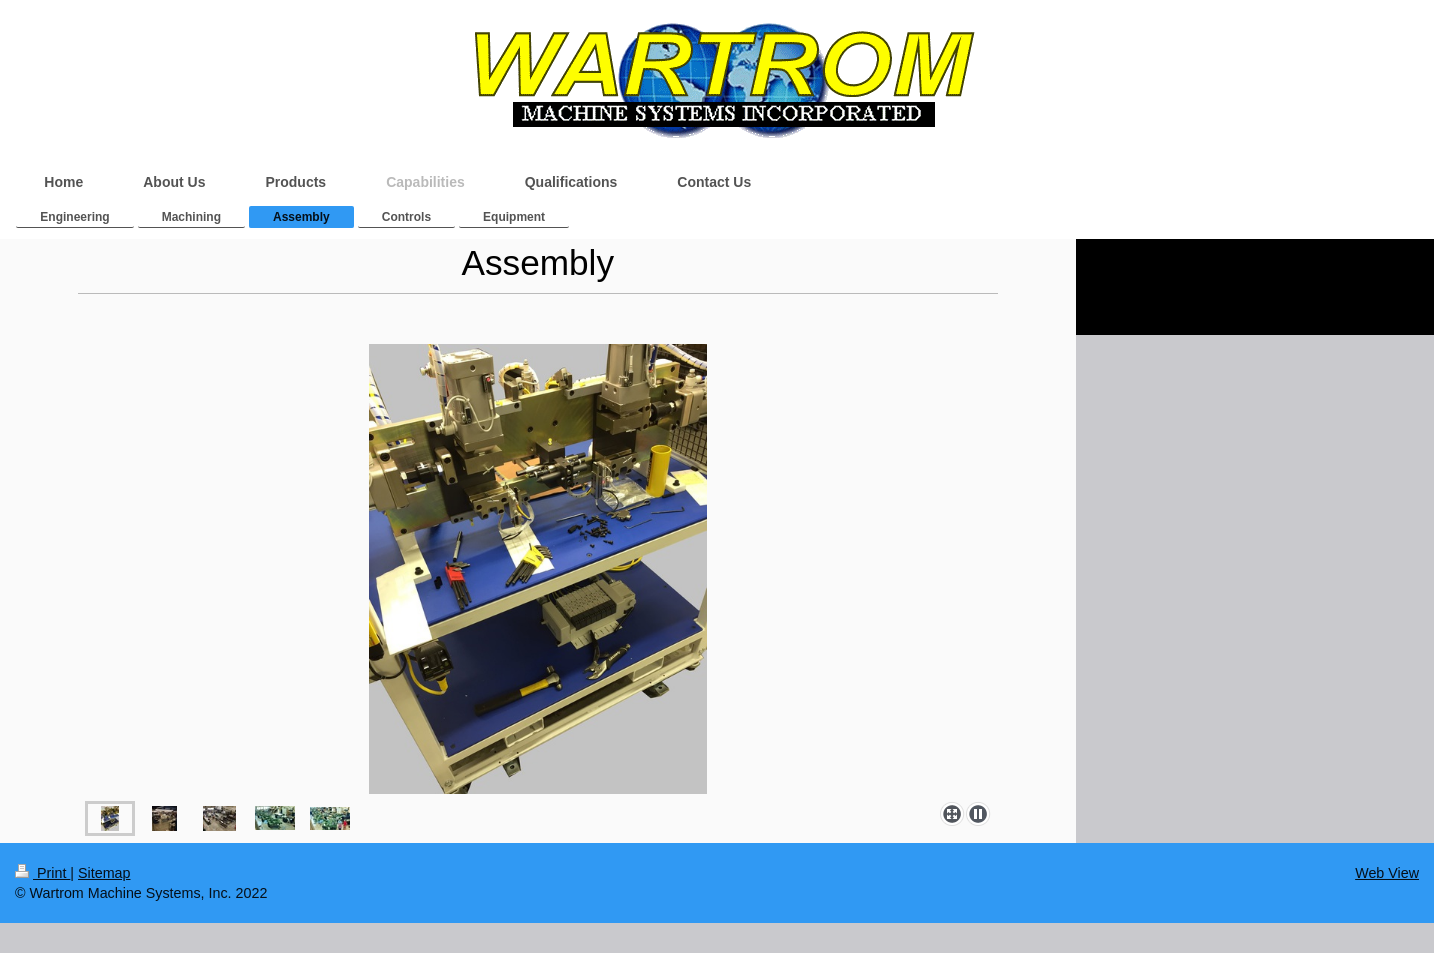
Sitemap (104, 873)
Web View (1387, 873)
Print (42, 873)
